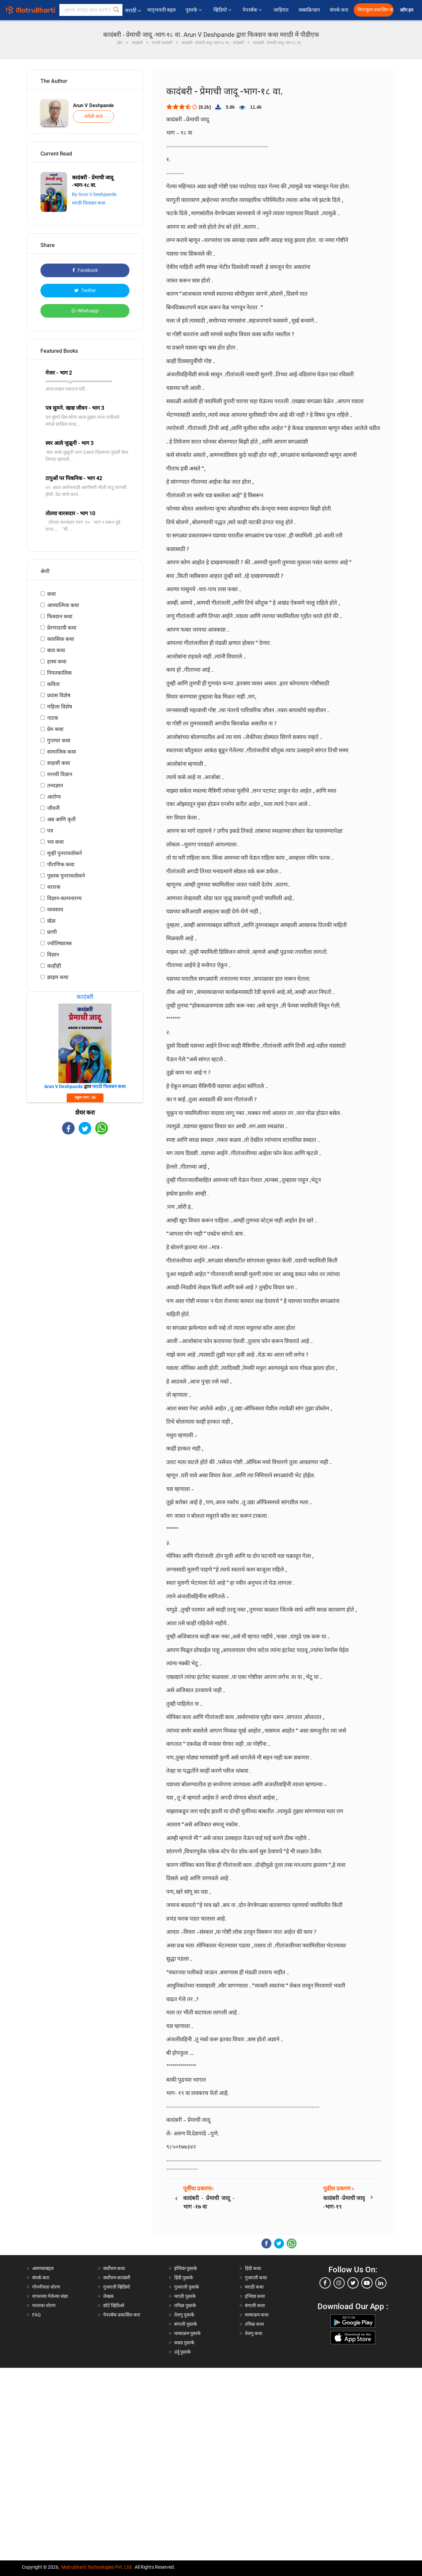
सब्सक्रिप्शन (309, 10)
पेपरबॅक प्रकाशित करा (121, 2314)
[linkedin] (381, 2283)
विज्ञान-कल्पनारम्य (64, 898)
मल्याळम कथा (257, 2314)
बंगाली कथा (255, 2305)
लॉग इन (407, 10)
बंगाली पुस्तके (185, 2324)
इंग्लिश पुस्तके (185, 2268)
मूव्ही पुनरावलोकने (64, 853)
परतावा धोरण (44, 2305)
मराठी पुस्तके (185, 2296)
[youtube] (367, 2283)
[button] (116, 10)
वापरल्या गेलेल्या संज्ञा (50, 2296)
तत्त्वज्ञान (55, 785)
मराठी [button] (133, 10)
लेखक (108, 2296)
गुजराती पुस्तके (186, 2287)
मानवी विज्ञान (59, 774)
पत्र (50, 831)
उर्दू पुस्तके (182, 2352)
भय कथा (55, 842)
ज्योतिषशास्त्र (59, 943)
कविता (53, 684)
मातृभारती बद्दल (161, 10)
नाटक (52, 718)
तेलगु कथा (253, 2333)
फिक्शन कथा (59, 616)
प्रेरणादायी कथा (61, 628)
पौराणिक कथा (60, 864)
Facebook (85, 270)
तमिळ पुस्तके (185, 2305)
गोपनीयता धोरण (46, 2287)
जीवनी (53, 808)
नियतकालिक (59, 673)
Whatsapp (85, 310)
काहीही (54, 966)
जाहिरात (281, 10)
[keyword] (90, 10)
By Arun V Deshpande (94, 194)
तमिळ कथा (254, 2324)
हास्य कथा (56, 661)
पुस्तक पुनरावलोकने (66, 876)
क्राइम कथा (57, 977)
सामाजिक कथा (61, 752)
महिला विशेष (59, 707)
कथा (51, 594)
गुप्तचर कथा (58, 740)
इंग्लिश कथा (255, 2296)
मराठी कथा (254, 2287)
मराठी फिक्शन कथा (89, 203)
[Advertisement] (85, 1187)
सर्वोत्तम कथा (114, 2268)
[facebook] (325, 2283)
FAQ (36, 2314)
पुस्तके (194, 10)
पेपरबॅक (253, 10)
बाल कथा (56, 650)
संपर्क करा (339, 10)
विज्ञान (53, 954)
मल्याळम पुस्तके (187, 2333)
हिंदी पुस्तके (183, 2277)
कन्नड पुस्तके (184, 2342)
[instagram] (339, 2283)
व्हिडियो (223, 10)
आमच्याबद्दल (43, 2268)
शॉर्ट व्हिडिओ (113, 2305)
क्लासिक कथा (60, 639)
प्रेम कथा (55, 729)
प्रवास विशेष (58, 695)
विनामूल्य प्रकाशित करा (375, 9)
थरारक (53, 887)
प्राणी (52, 932)
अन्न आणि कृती (61, 819)
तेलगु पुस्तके (184, 2314)
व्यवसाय (55, 909)
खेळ (51, 921)
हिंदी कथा (253, 2268)
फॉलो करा (93, 116)
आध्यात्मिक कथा (63, 605)
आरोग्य (54, 797)
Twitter (85, 290)
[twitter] (353, 2283)
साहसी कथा (58, 763)
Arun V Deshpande (93, 105)
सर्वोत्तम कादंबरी (116, 2277)
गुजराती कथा (256, 2277)
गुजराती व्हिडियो (116, 2287)
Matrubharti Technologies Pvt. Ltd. (97, 2567)
